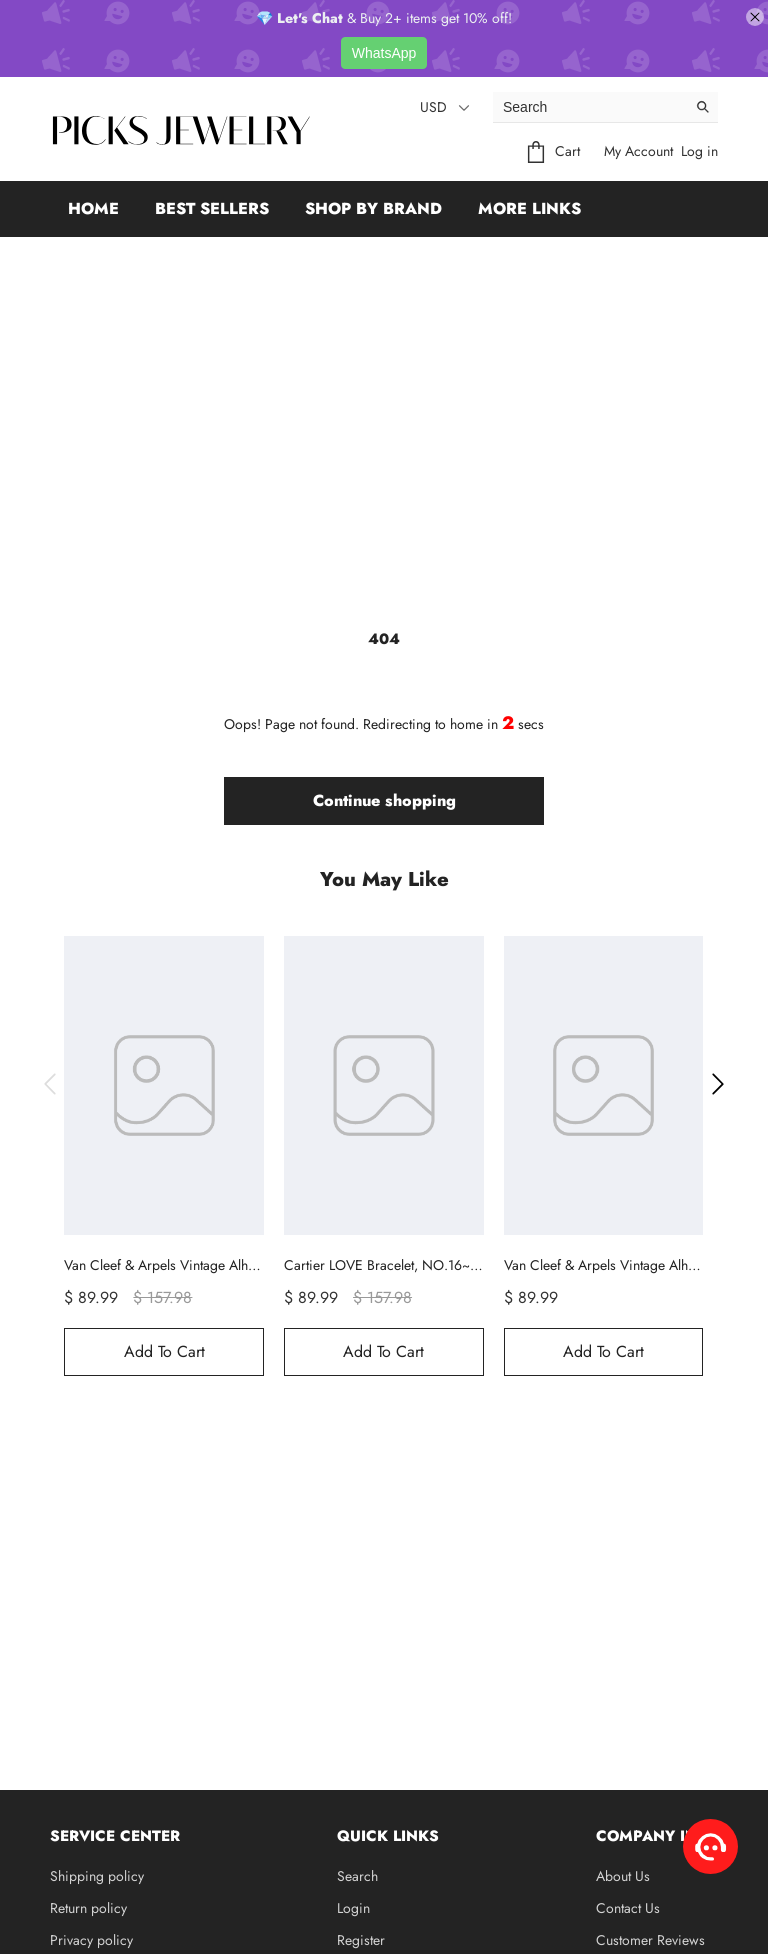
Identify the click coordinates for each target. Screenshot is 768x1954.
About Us (623, 1876)
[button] (50, 1084)
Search (357, 1876)
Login (353, 1908)
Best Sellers (212, 208)
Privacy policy (91, 1940)
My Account (638, 151)
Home (93, 208)
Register (361, 1940)
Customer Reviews (650, 1940)
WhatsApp (384, 53)
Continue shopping (384, 800)
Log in (699, 151)
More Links (529, 208)
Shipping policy (97, 1876)
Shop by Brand (373, 208)
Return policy (88, 1908)
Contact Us (628, 1908)
